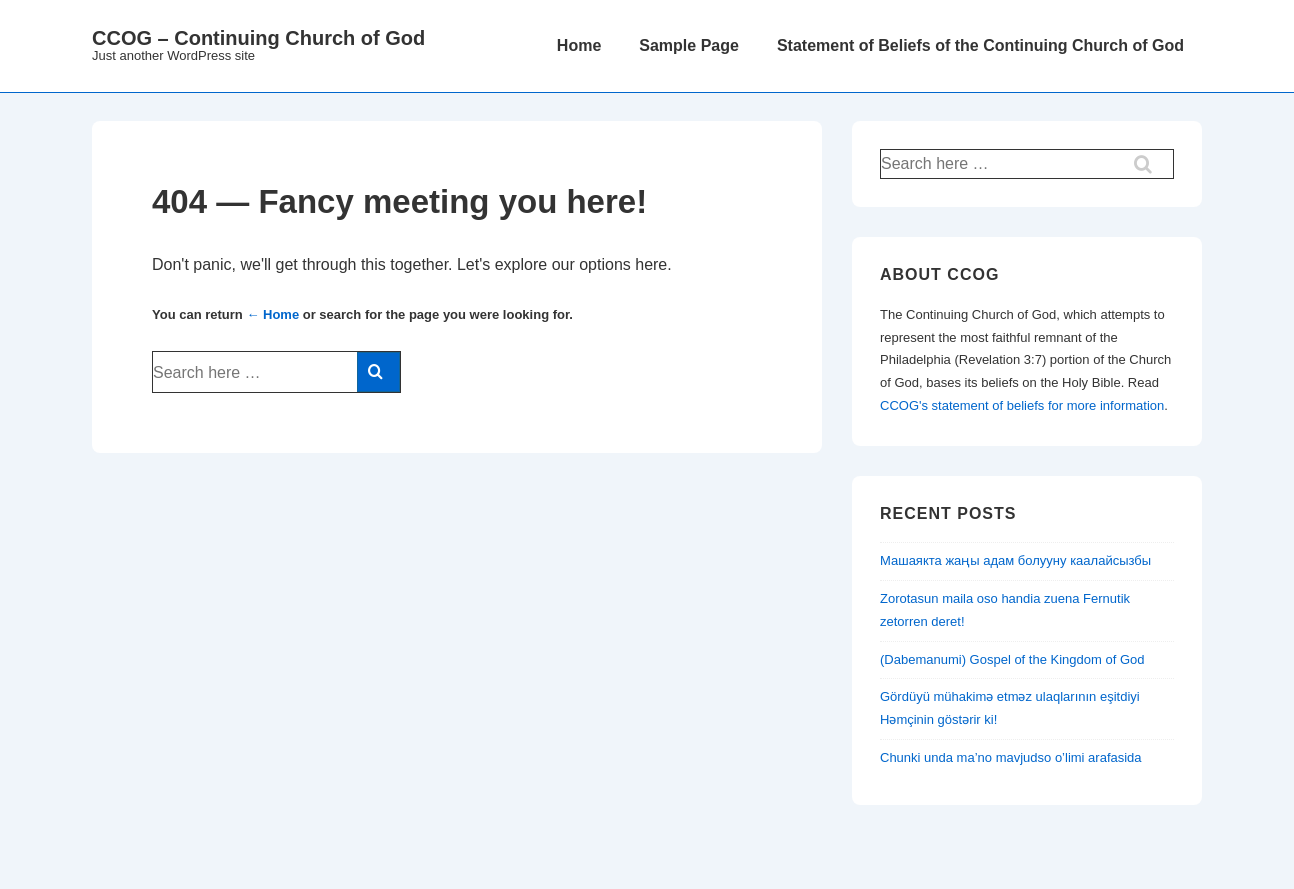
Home (579, 45)
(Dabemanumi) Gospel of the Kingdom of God (1012, 659)
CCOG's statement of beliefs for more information (1022, 405)
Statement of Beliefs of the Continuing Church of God (980, 45)
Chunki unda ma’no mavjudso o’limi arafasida (1011, 757)
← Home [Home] (272, 314)
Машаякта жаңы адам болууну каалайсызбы (1015, 560)
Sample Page (689, 45)
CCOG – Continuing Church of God (258, 38)
